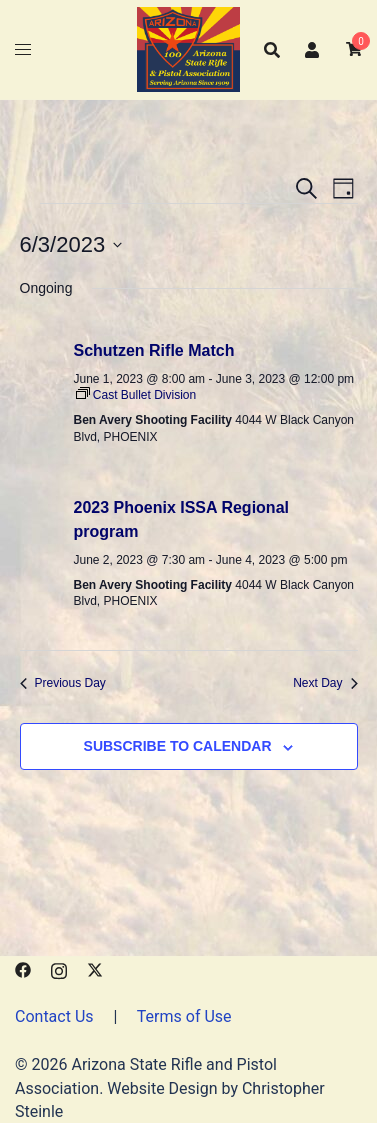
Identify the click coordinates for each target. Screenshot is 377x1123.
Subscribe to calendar (178, 746)
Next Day (325, 683)
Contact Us (54, 1016)
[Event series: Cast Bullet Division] (136, 395)
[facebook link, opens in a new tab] (23, 968)
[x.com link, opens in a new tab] (95, 968)
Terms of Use (184, 1016)
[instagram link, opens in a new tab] (59, 968)
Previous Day (63, 683)
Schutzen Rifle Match (154, 350)
